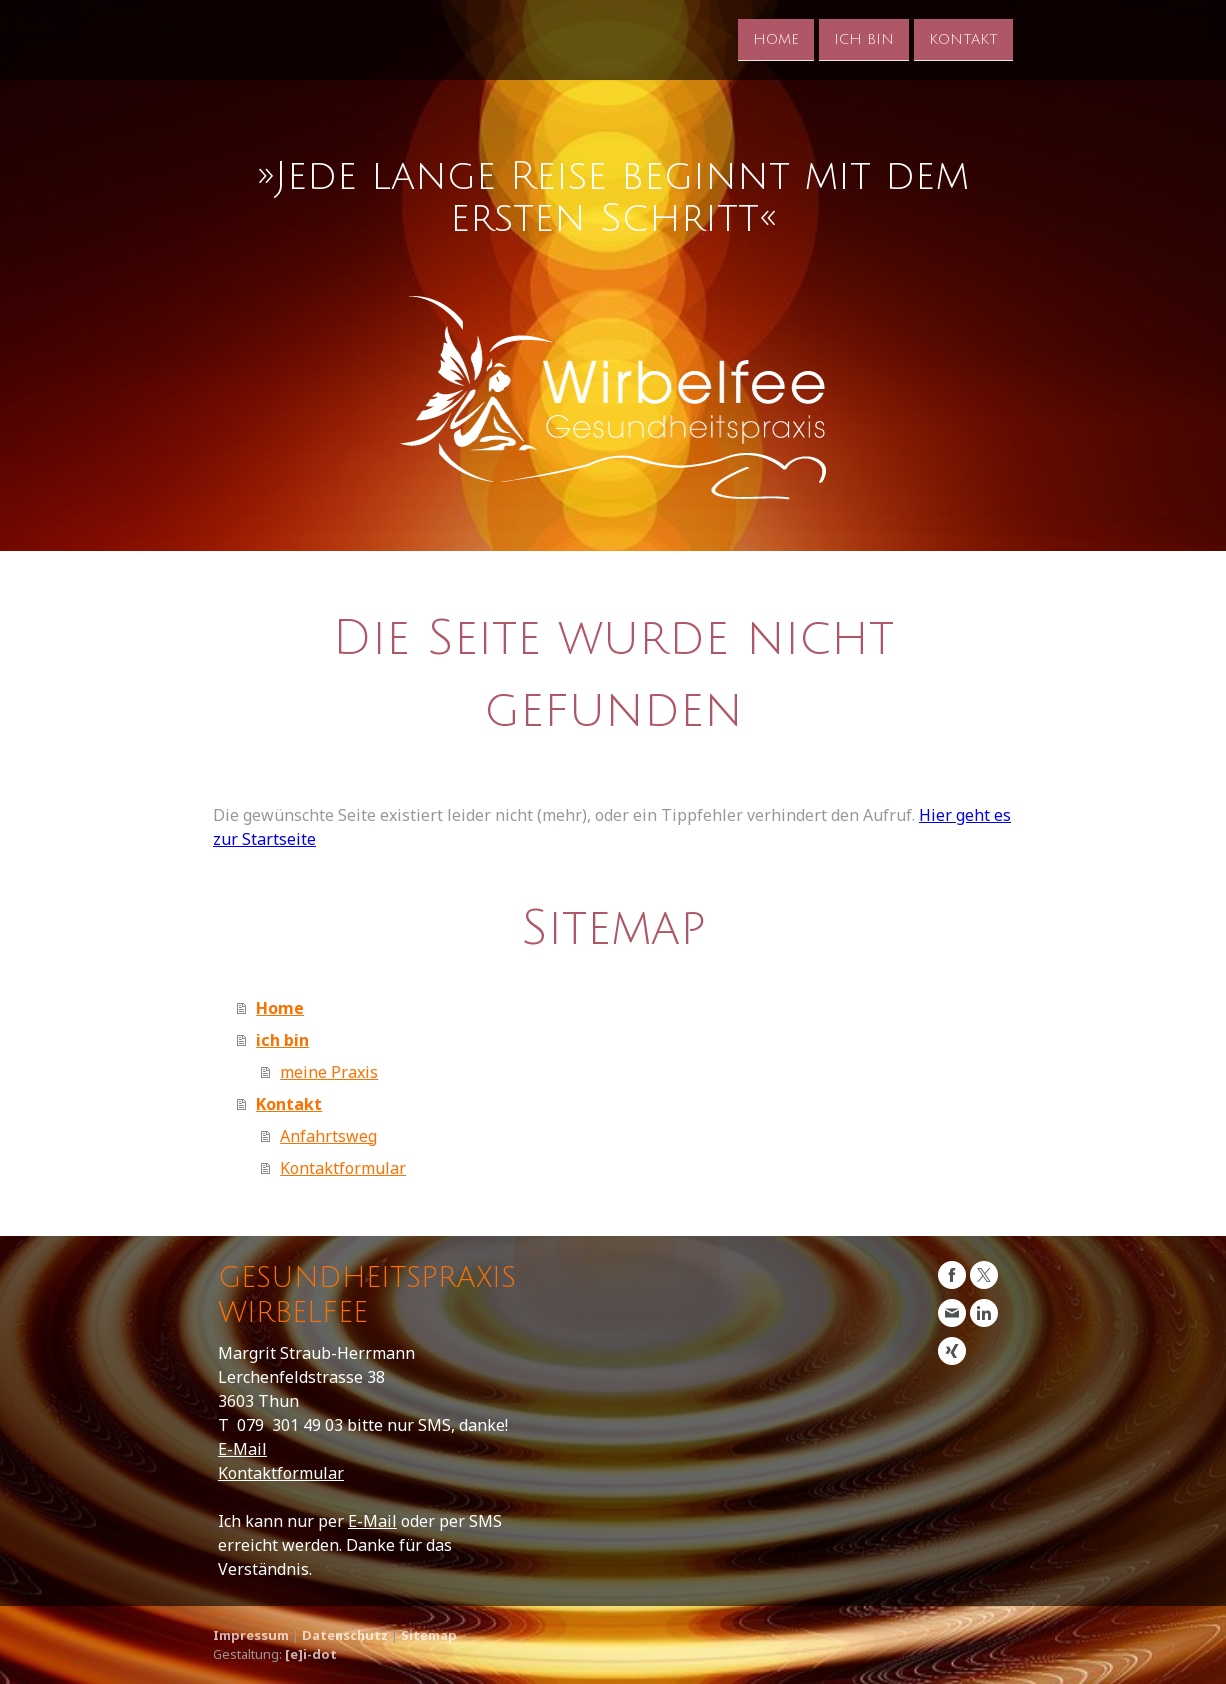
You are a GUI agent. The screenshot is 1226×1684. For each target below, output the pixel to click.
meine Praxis (329, 1072)
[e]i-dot (311, 1654)
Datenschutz (345, 1635)
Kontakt (963, 38)
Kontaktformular (343, 1168)
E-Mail (242, 1449)
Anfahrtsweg (328, 1136)
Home (776, 38)
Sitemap (429, 1635)
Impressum (251, 1635)
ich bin (864, 38)
